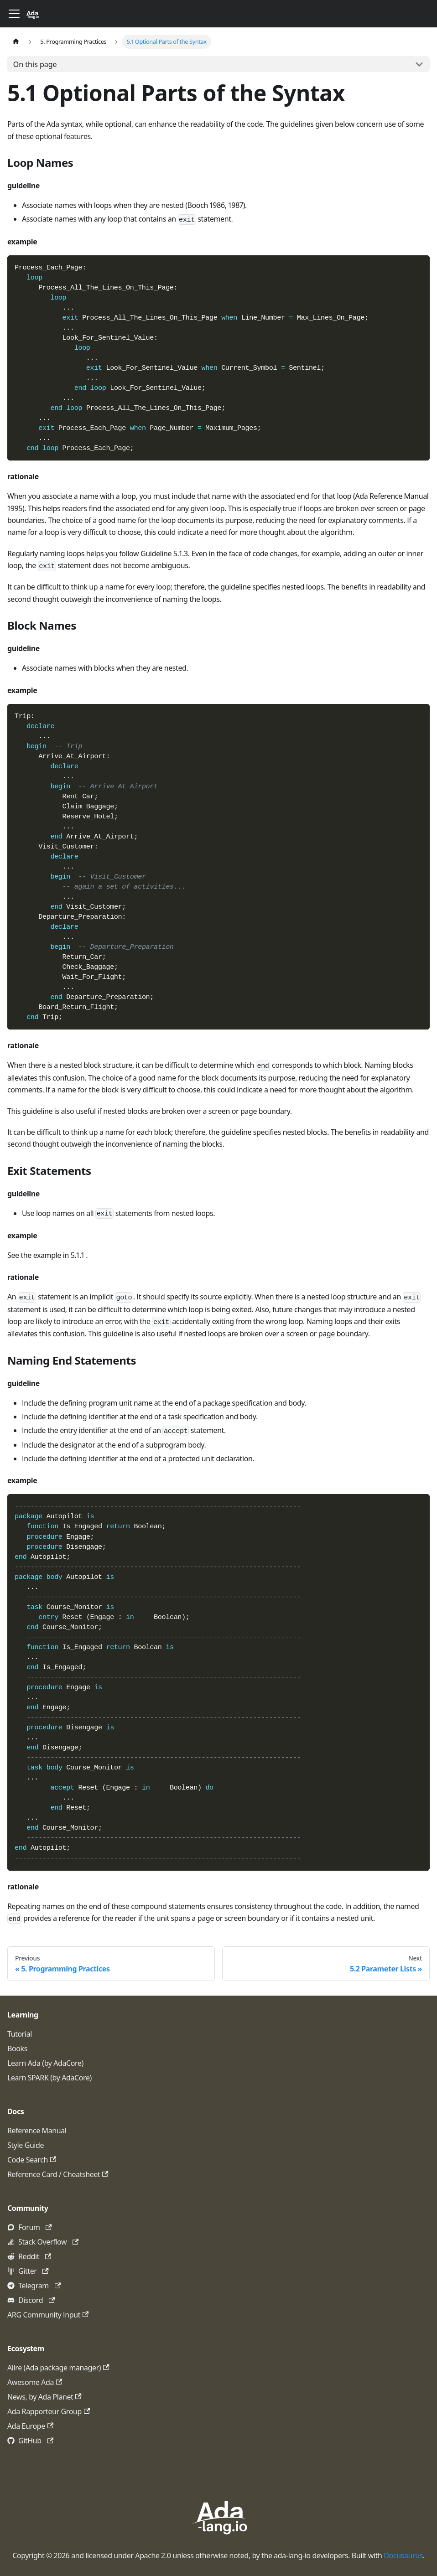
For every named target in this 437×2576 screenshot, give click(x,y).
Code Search (31, 2160)
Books (17, 2048)
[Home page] (16, 42)
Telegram (39, 2286)
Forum (35, 2227)
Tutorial (19, 2034)
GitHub (35, 2441)
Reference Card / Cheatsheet (58, 2174)
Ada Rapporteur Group (48, 2411)
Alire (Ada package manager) (58, 2368)
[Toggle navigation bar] (14, 14)
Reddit (34, 2256)
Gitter (33, 2271)
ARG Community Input (47, 2315)
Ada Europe (30, 2426)
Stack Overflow (48, 2242)
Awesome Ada (34, 2382)
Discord (36, 2300)
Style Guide (25, 2145)
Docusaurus (403, 2555)
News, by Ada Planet (44, 2397)
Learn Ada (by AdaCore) (45, 2063)
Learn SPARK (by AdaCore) (49, 2078)
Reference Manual (37, 2131)
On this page (35, 64)
